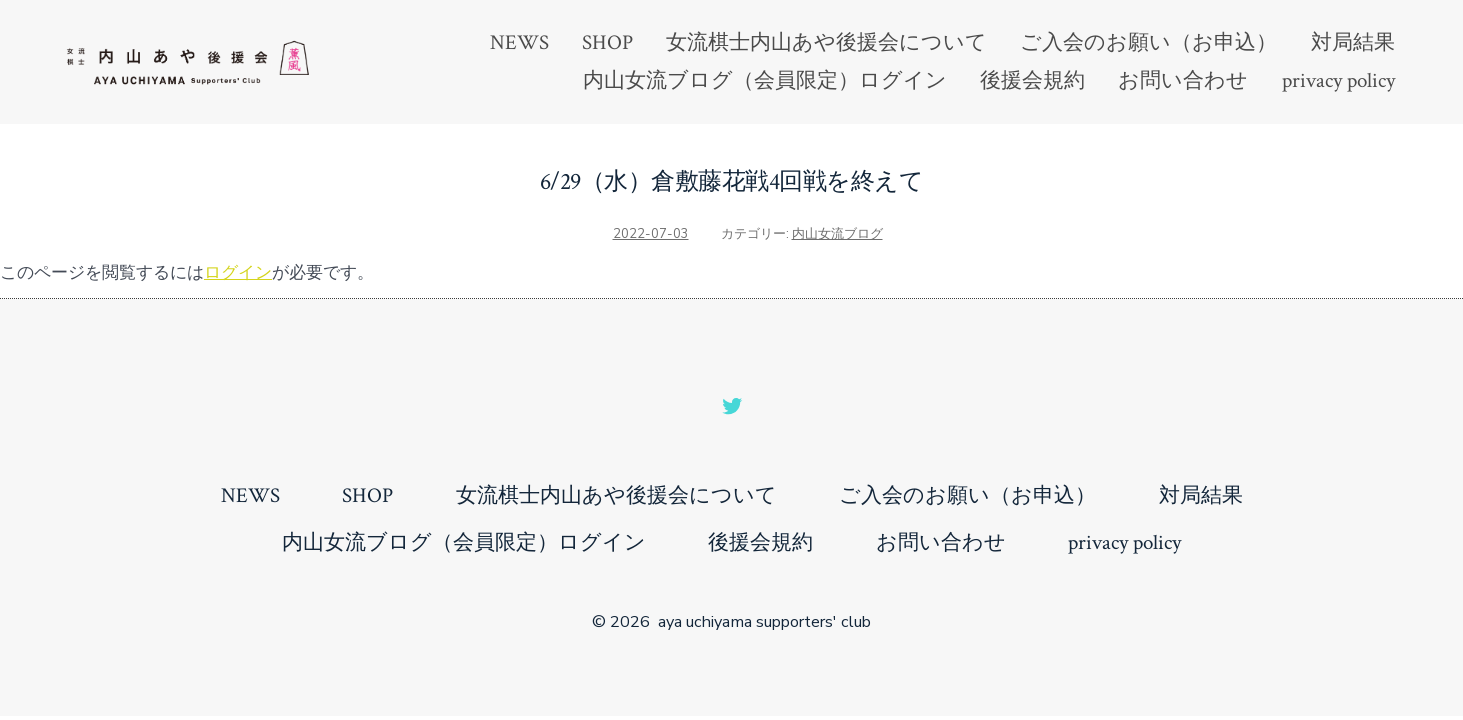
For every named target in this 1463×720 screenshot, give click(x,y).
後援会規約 (1032, 80)
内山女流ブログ (837, 234)
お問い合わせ (1183, 80)
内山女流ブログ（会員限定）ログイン (765, 80)
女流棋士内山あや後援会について (826, 42)
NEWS (519, 42)
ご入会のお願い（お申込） (1148, 42)
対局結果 (1353, 42)
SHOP (607, 42)
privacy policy (1338, 80)
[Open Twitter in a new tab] (732, 406)
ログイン (238, 272)
